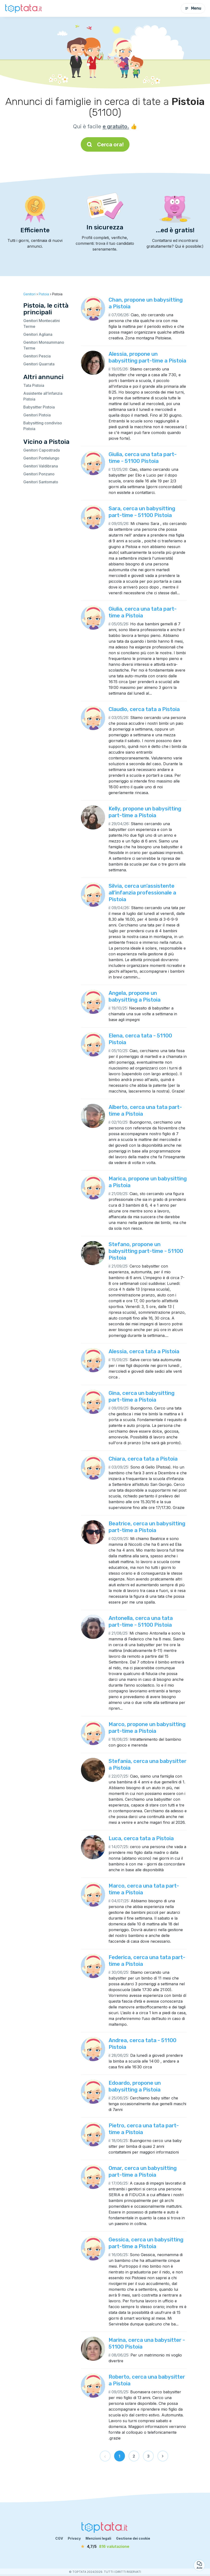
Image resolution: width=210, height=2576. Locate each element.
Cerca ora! (105, 144)
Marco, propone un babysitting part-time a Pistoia (147, 1727)
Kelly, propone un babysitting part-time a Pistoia (145, 812)
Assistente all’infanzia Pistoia (42, 396)
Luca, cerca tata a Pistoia (141, 1838)
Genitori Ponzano (39, 474)
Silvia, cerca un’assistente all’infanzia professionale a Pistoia (142, 893)
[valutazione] (105, 2546)
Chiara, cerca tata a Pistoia (143, 1459)
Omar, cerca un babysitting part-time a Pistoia (143, 2171)
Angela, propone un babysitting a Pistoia (135, 996)
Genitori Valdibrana (40, 466)
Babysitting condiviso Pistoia (42, 426)
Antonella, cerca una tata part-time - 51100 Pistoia (141, 1621)
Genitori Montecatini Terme (41, 323)
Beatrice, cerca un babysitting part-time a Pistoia (147, 1527)
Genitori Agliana (37, 334)
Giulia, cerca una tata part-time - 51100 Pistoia (143, 457)
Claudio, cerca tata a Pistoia (144, 709)
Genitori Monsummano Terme (43, 345)
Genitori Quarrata (39, 364)
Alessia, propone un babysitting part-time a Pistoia (147, 357)
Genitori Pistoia (37, 415)
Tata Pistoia (33, 385)
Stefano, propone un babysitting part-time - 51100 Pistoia (146, 1251)
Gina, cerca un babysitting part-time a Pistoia (141, 1396)
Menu (193, 8)
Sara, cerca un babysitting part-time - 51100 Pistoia (142, 511)
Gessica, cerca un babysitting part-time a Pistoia (146, 2243)
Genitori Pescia (37, 356)
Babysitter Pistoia (39, 407)
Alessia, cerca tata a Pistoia (144, 1351)
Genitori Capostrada (41, 450)
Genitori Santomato (40, 481)
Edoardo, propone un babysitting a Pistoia (135, 2086)
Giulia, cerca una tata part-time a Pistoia (143, 612)
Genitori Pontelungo (41, 458)
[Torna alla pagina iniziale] (24, 8)
